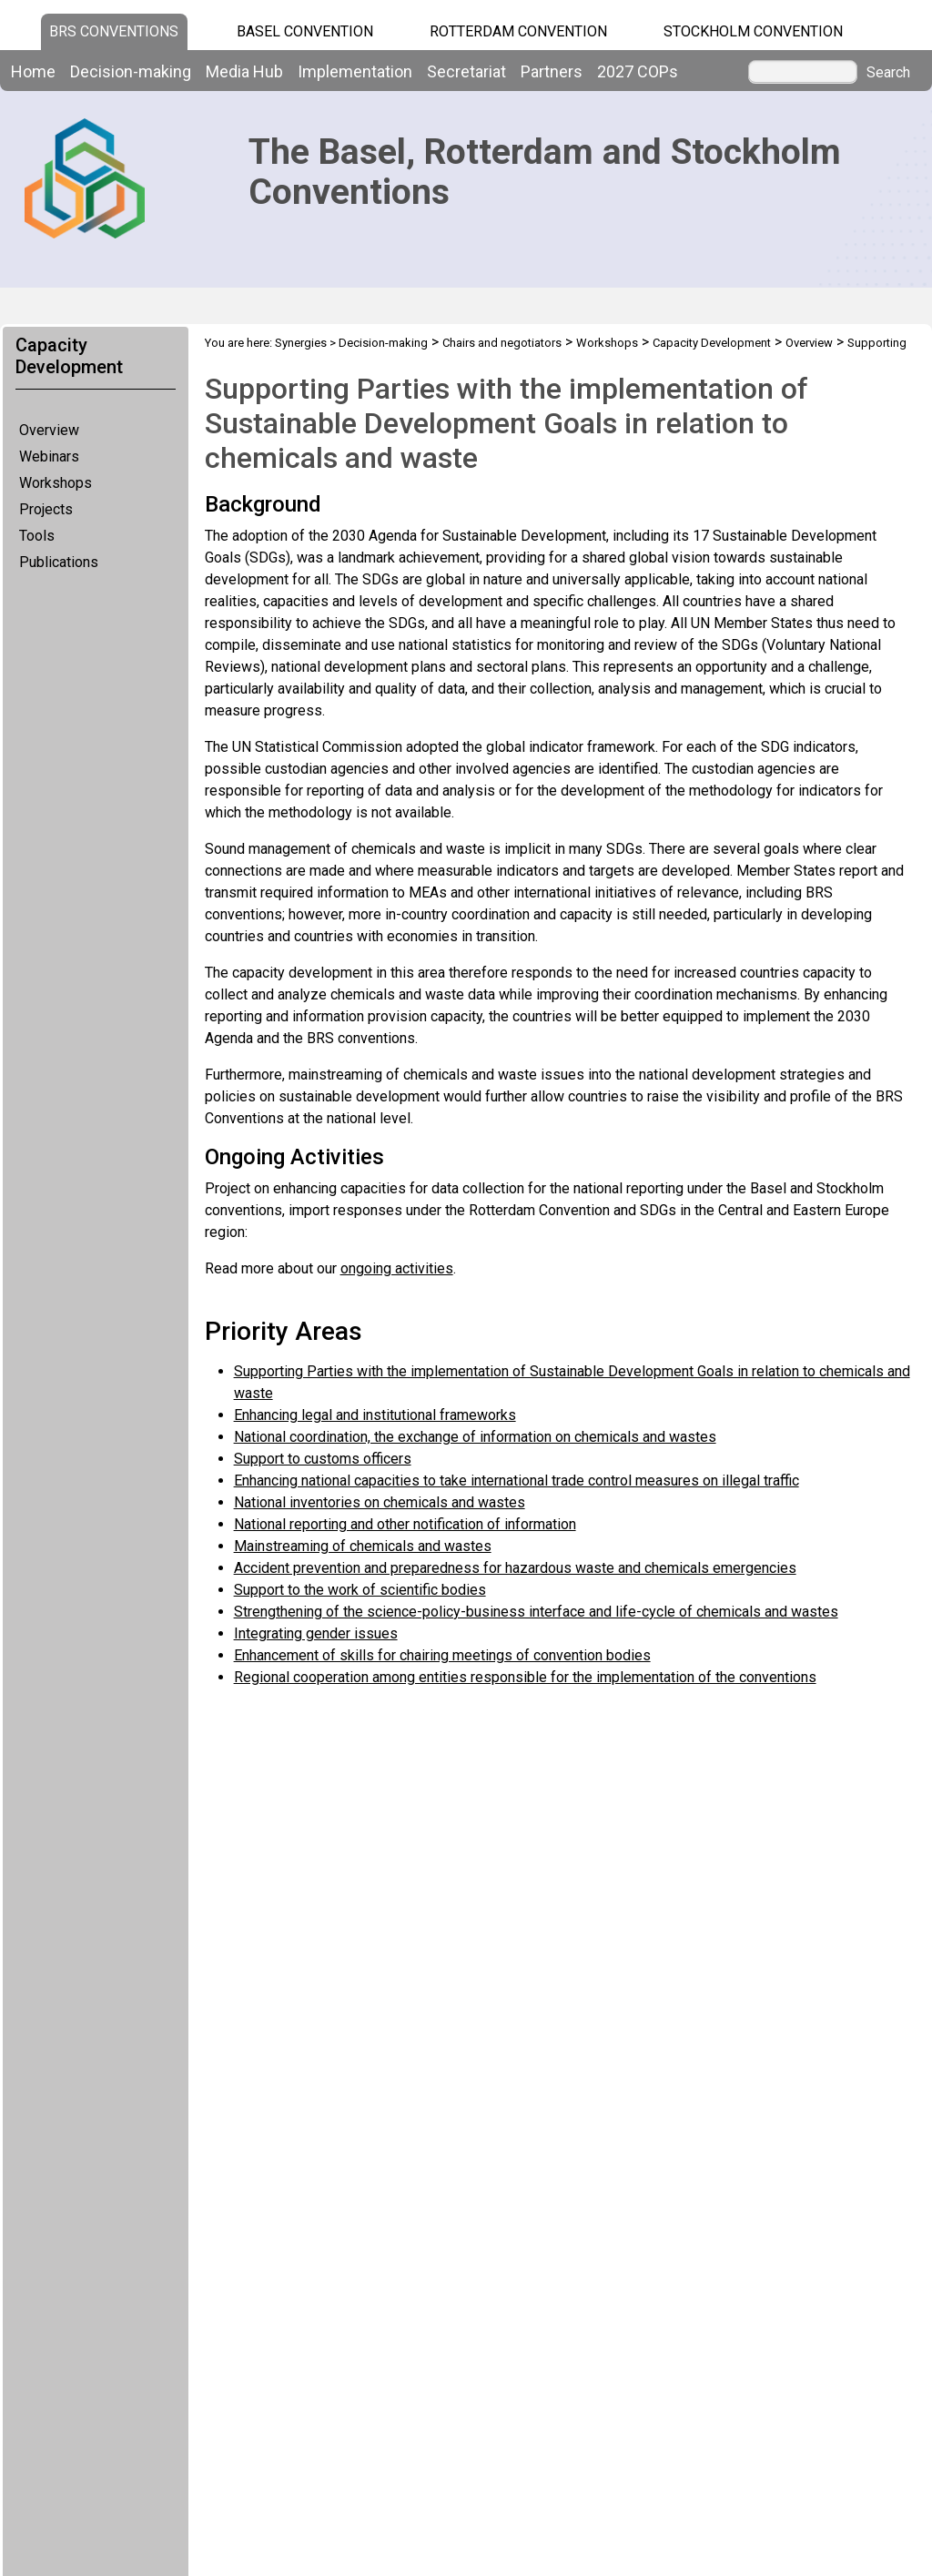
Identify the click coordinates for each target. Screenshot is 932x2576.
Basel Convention (305, 31)
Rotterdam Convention (518, 31)
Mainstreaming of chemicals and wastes (362, 1546)
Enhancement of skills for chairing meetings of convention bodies (442, 1655)
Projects (46, 509)
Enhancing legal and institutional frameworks (375, 1415)
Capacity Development (712, 343)
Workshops (55, 483)
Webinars (49, 456)
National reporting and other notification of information (405, 1524)
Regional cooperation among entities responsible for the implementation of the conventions (525, 1677)
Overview (49, 430)
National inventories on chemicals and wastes (379, 1502)
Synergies (301, 343)
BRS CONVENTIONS (113, 31)
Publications (58, 562)
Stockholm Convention (753, 31)
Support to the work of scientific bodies (360, 1589)
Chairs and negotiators (502, 343)
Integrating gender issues (316, 1633)
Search (888, 73)
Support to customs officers (322, 1458)
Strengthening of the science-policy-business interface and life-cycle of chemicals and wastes (536, 1611)
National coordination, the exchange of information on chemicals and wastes (475, 1436)
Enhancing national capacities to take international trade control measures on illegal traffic (516, 1480)
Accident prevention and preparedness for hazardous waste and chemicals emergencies (515, 1568)
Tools (37, 535)
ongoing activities (396, 1268)
